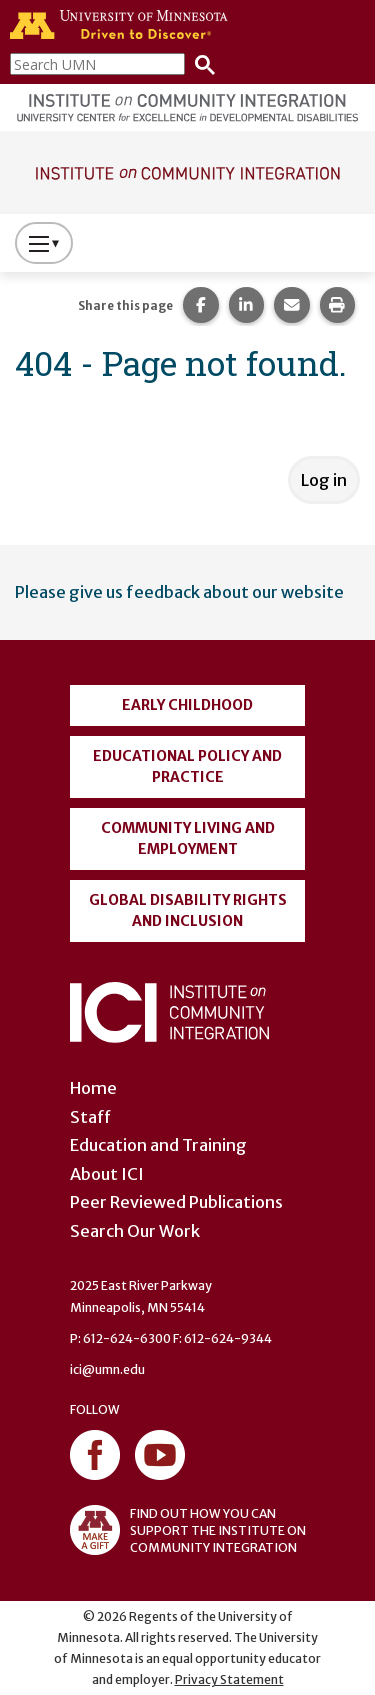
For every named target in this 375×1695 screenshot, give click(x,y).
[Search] (200, 63)
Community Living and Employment (188, 838)
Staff (90, 1117)
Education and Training (158, 1145)
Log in (324, 480)
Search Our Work (135, 1231)
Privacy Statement (229, 1679)
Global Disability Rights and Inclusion (188, 910)
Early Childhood (187, 705)
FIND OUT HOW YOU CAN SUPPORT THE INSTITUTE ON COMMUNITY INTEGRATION (188, 1530)
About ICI (107, 1174)
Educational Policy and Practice (187, 766)
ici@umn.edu (107, 1369)
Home (93, 1088)
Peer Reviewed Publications (176, 1202)
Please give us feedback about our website (179, 592)
